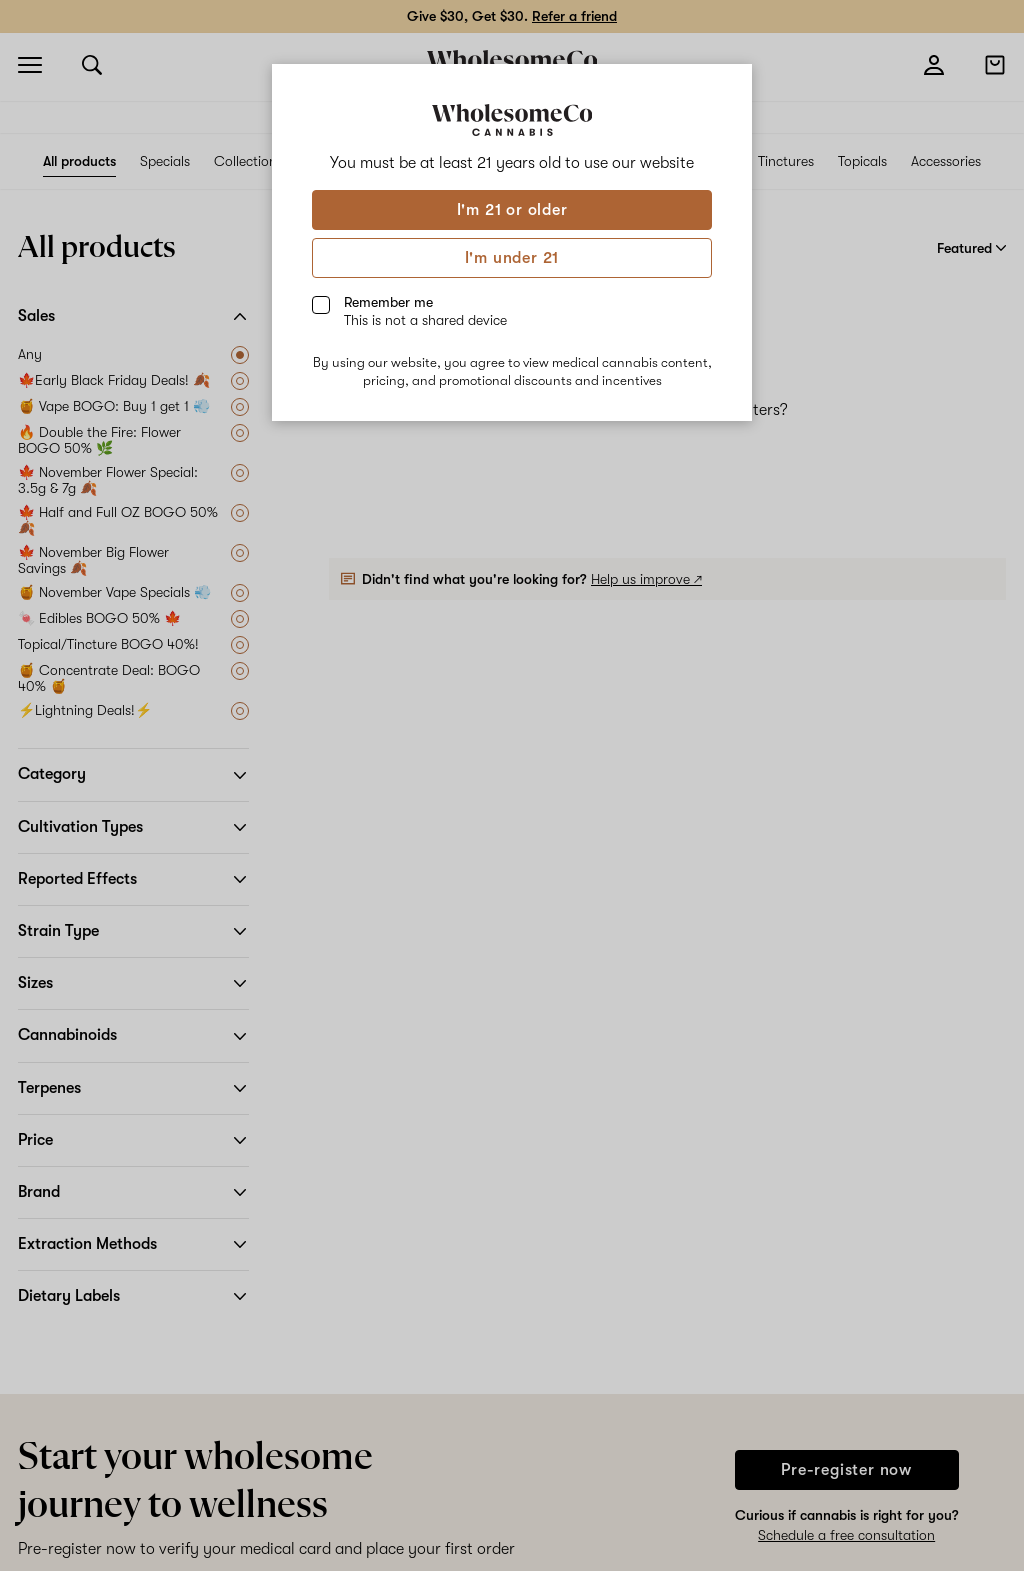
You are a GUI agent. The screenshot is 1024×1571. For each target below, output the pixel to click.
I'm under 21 (512, 258)
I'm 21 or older (512, 210)
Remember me (425, 311)
